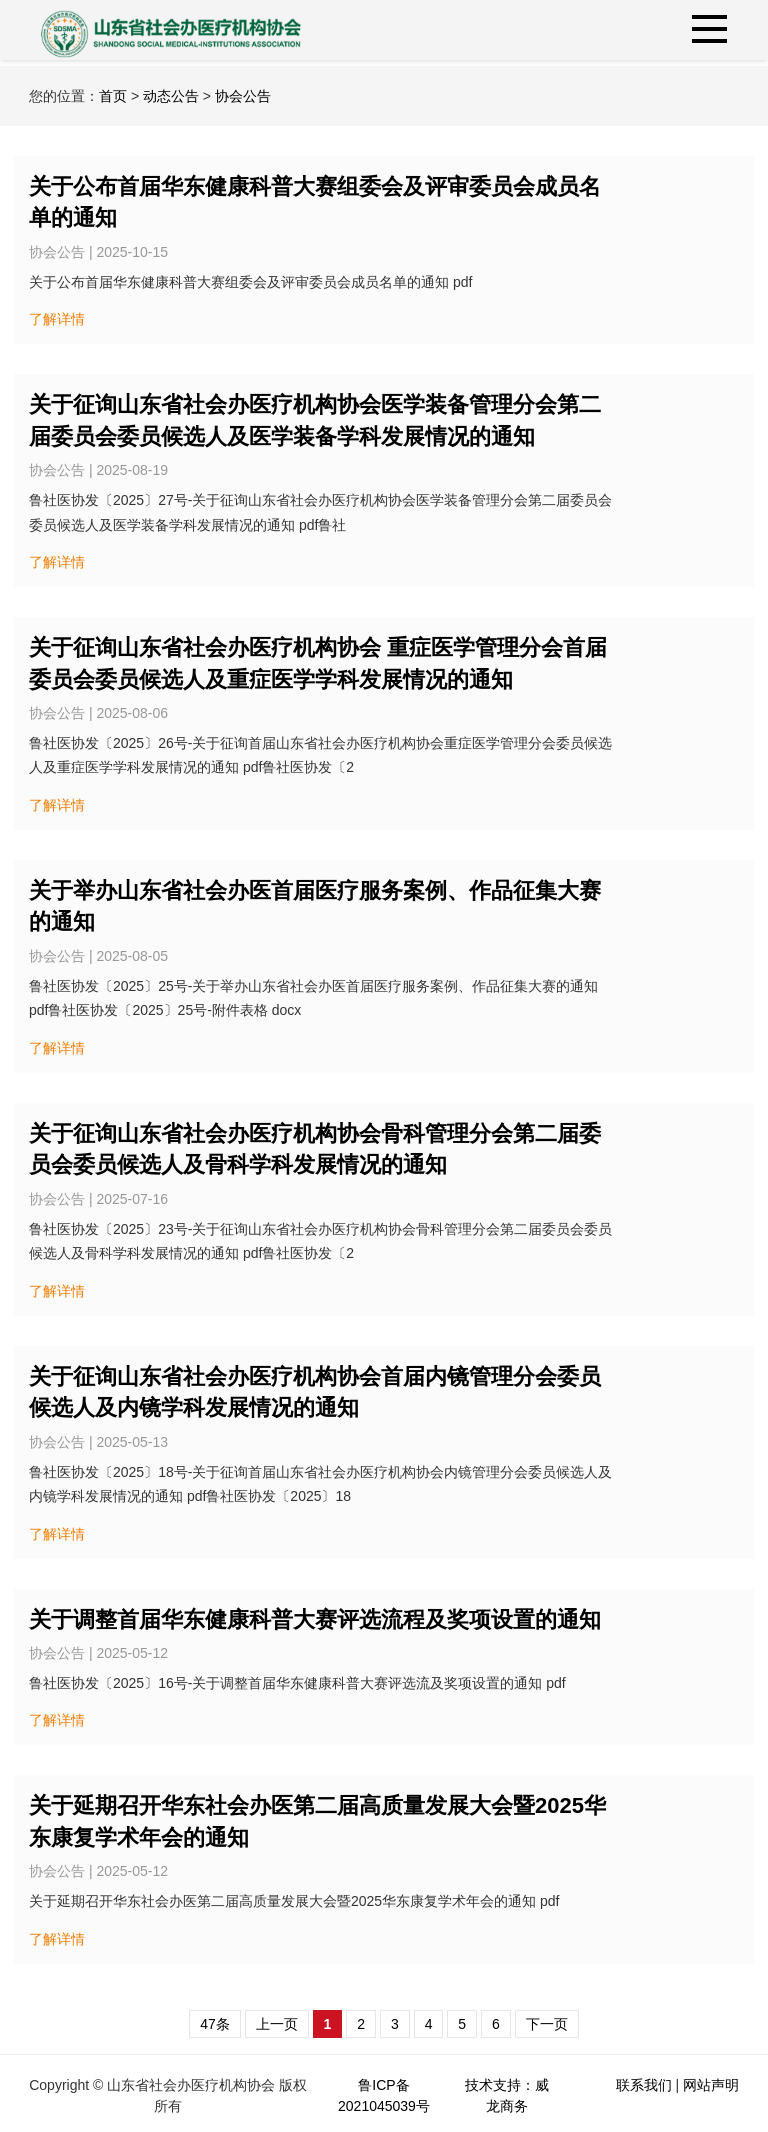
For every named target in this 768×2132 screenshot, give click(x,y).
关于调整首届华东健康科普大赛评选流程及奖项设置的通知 (315, 1619)
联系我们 (644, 2085)
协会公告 (243, 96)
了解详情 (57, 319)
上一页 (277, 2024)
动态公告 (171, 96)
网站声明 (711, 2085)
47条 (215, 2024)
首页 (113, 96)
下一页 (547, 2024)
